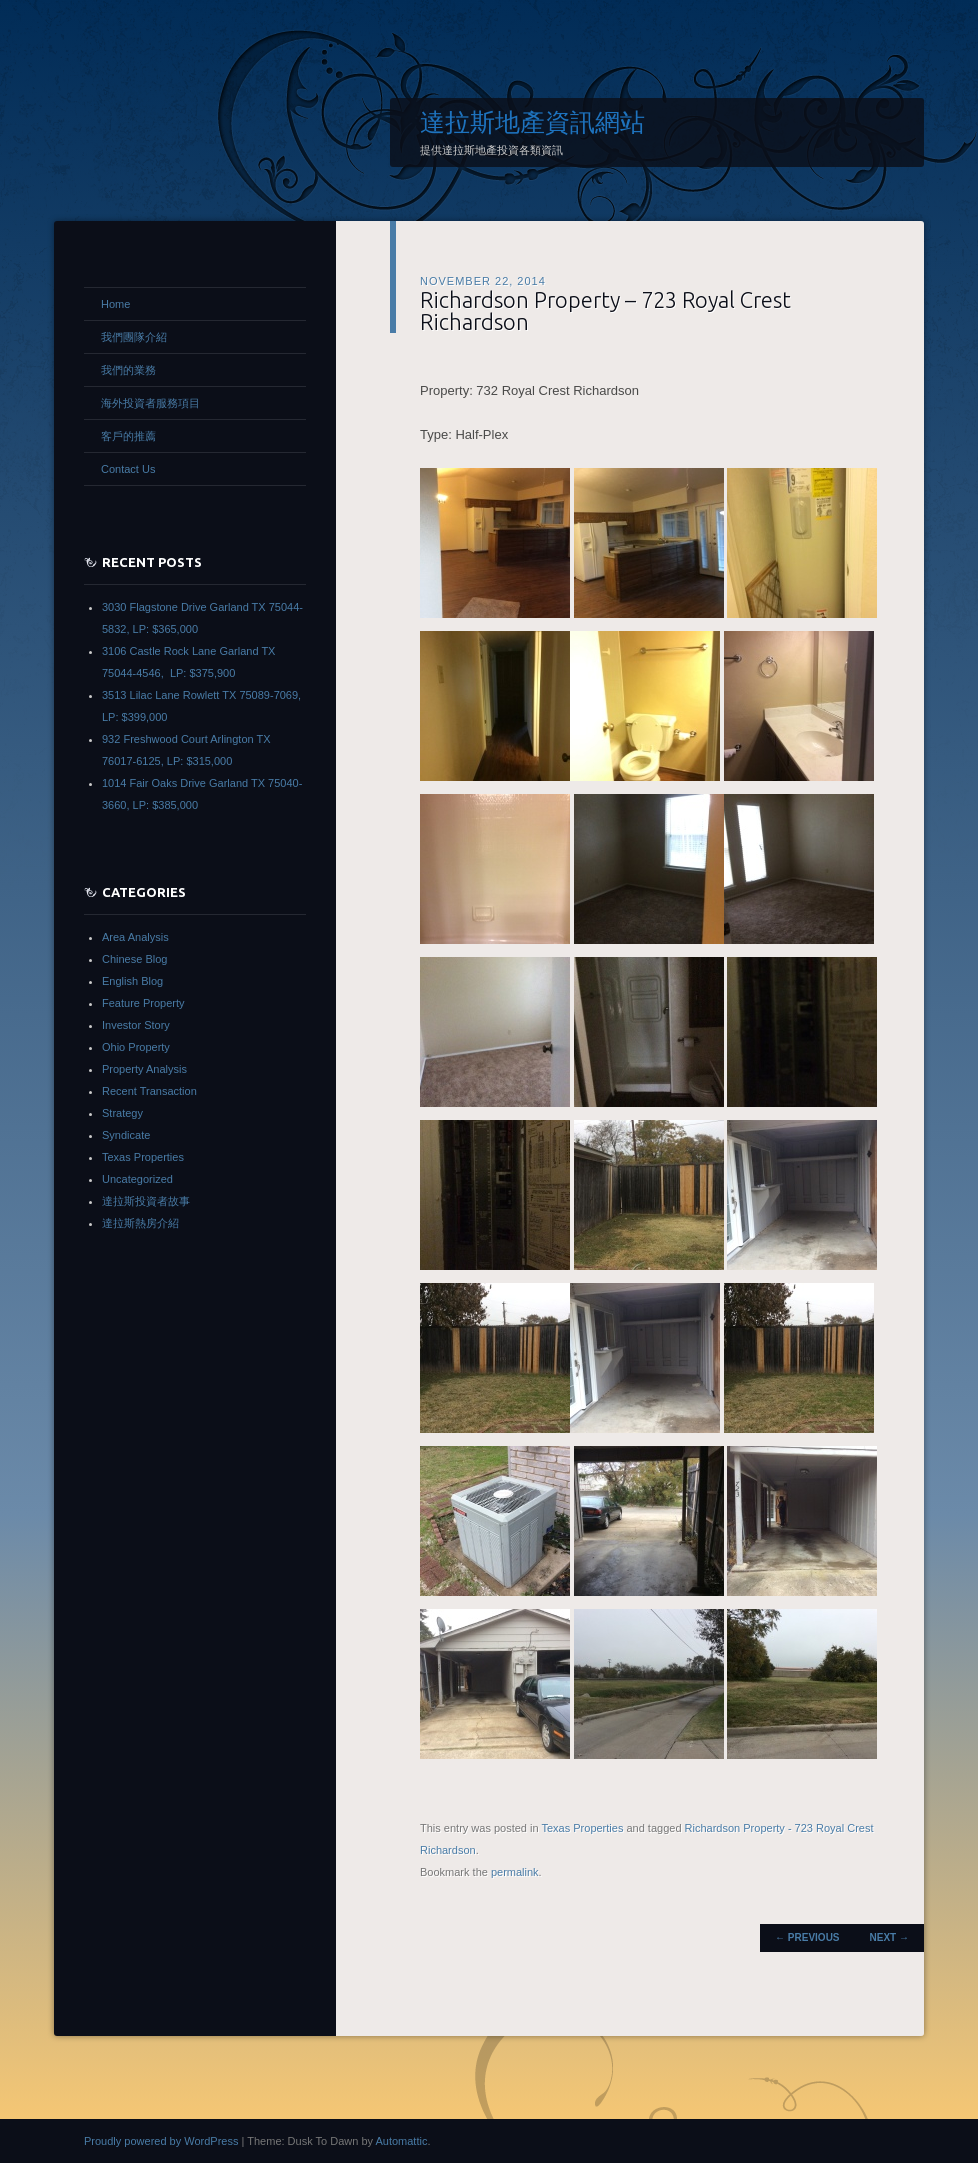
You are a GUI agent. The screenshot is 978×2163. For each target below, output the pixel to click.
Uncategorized (137, 1179)
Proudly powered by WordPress (161, 2141)
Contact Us (128, 469)
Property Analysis (144, 1069)
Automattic (401, 2141)
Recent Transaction (149, 1091)
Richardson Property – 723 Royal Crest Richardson (605, 310)
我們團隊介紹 (134, 337)
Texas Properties (582, 1828)
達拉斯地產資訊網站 (532, 122)
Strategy (122, 1113)
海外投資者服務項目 (150, 403)
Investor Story (136, 1025)
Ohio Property (136, 1047)
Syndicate (126, 1135)
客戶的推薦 (128, 436)
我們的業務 (128, 370)
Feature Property (143, 1003)
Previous (807, 1937)
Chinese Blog (134, 959)
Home (115, 304)
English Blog (132, 981)
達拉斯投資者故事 (146, 1201)
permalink (515, 1872)
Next (889, 1937)
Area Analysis (135, 937)
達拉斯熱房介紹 (140, 1223)
